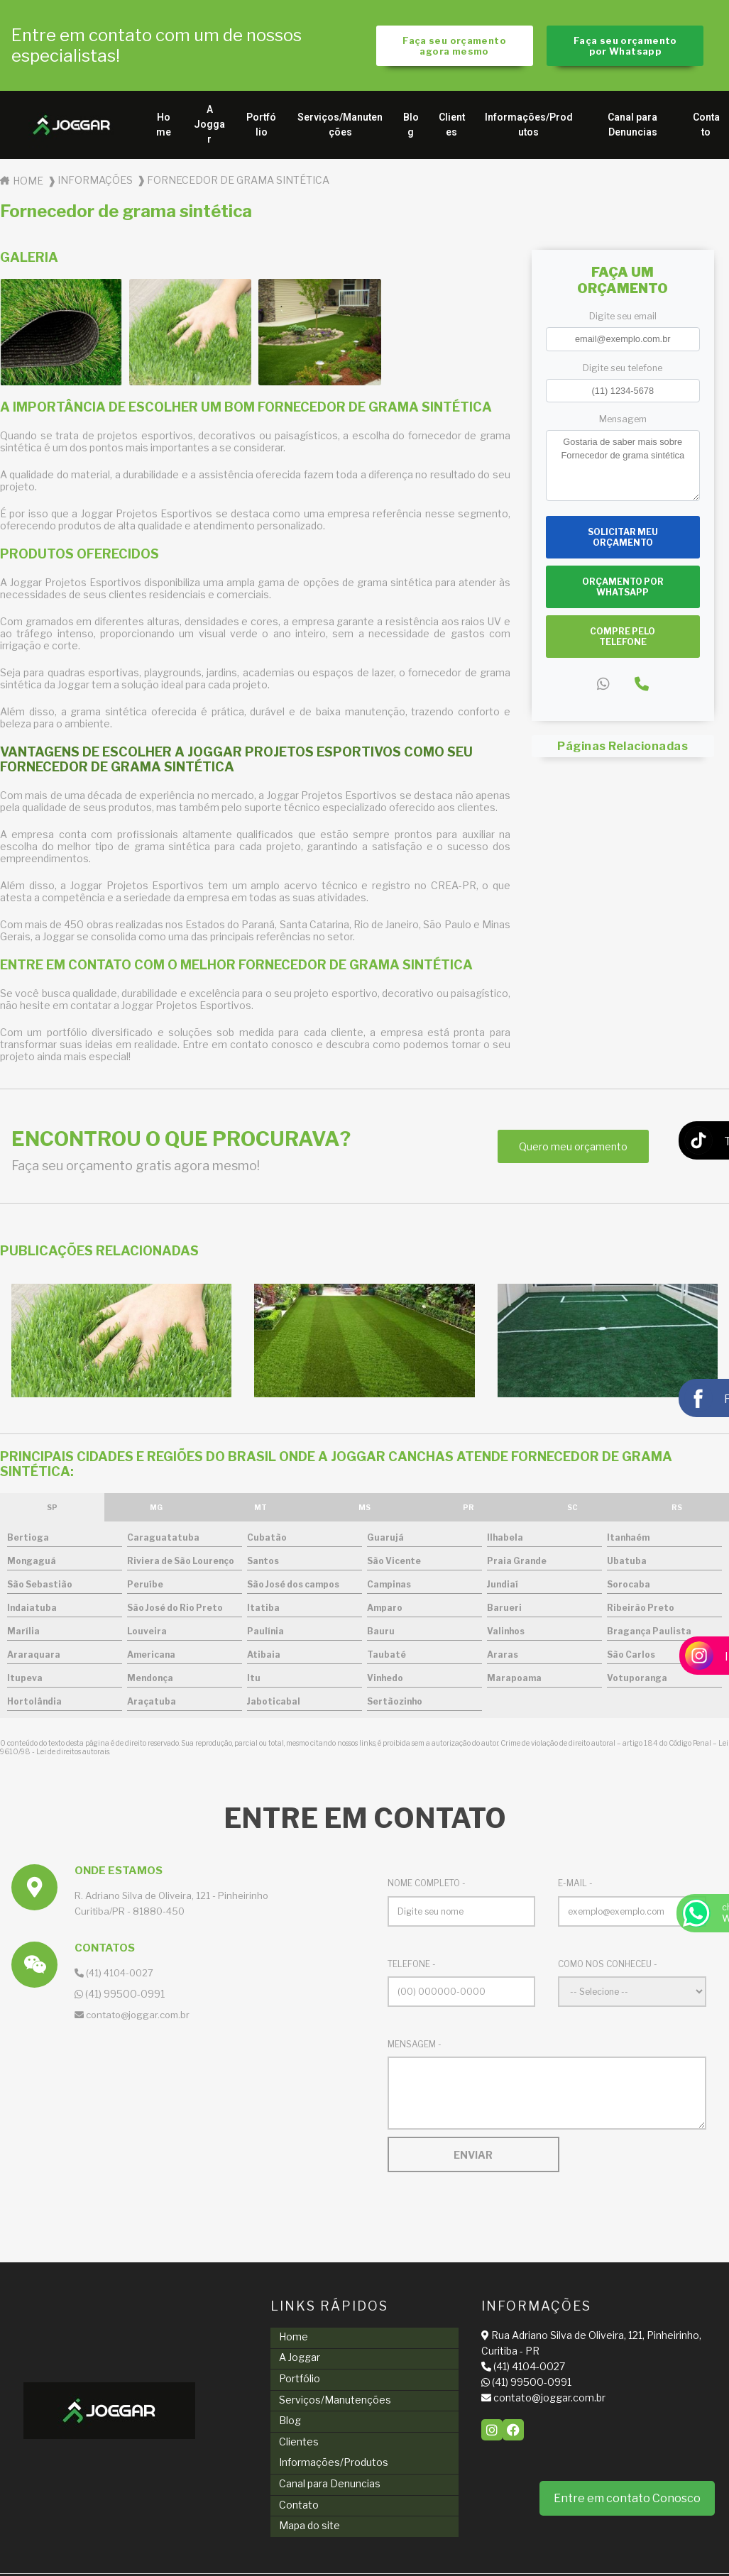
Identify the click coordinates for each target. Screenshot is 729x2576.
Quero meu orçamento (573, 1150)
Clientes (452, 128)
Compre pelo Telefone (622, 639)
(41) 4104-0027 (114, 1976)
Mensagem (623, 422)
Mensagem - (415, 2047)
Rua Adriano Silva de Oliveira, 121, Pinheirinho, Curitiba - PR (516, 2346)
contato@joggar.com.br (497, 2400)
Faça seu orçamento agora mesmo (453, 46)
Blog (411, 128)
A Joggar (209, 128)
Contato (277, 2473)
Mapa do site (288, 2490)
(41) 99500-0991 (480, 2385)
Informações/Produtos (529, 128)
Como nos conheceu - (607, 1966)
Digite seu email (623, 319)
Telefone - (412, 1966)
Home (163, 128)
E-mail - (575, 1886)
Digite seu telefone (622, 370)
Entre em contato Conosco (627, 2498)
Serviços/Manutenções (340, 128)
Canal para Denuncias (632, 128)
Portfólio (261, 128)
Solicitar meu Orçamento (623, 540)
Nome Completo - (427, 1886)
